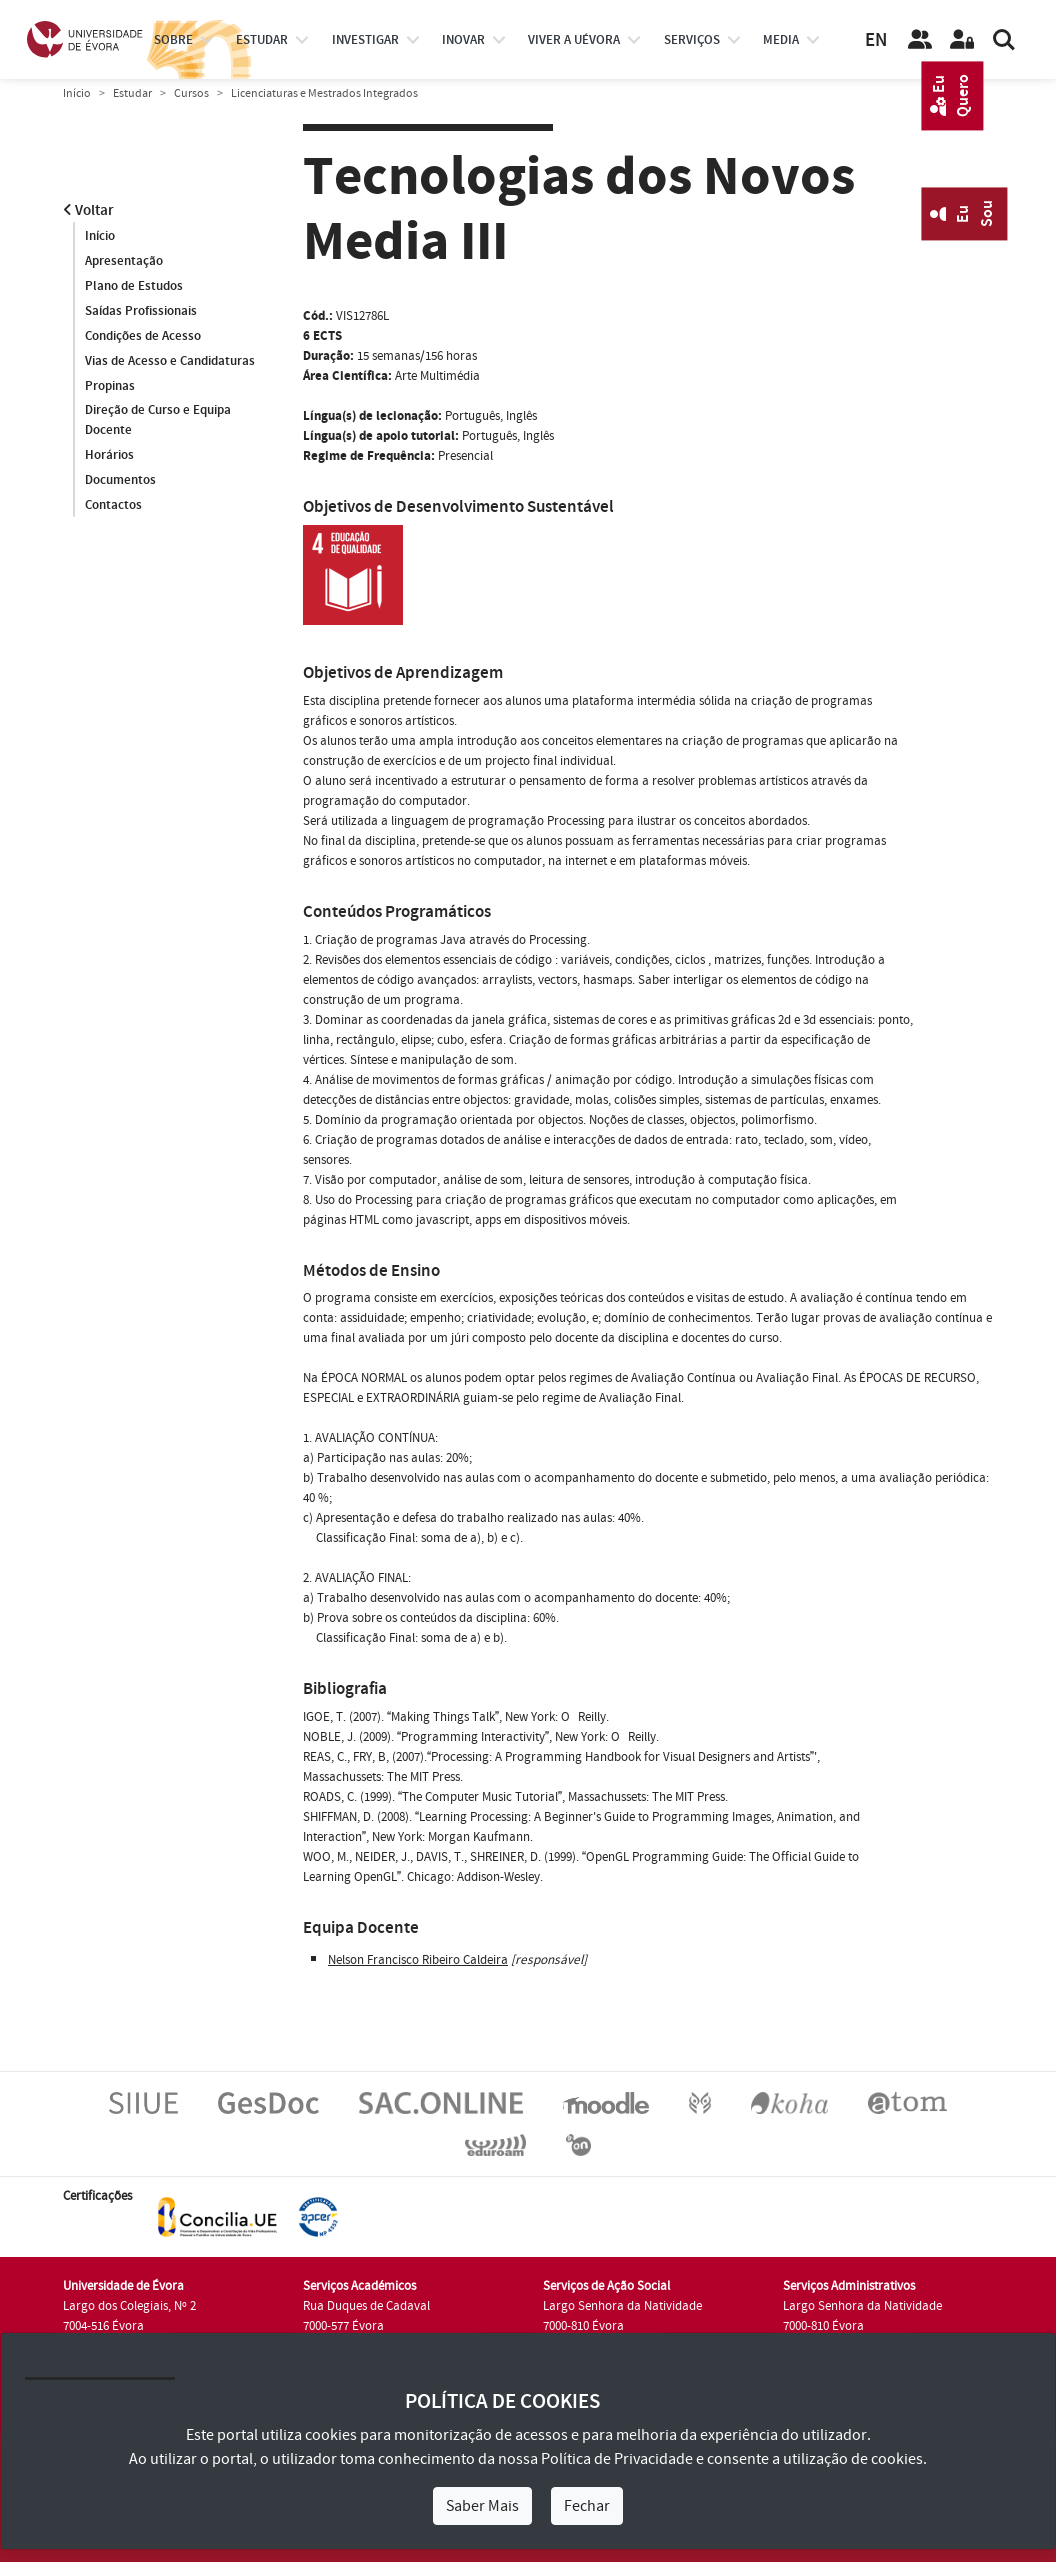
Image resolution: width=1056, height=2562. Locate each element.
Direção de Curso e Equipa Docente (158, 421)
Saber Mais (482, 2506)
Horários (109, 456)
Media (781, 40)
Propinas (110, 386)
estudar (262, 40)
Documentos (120, 481)
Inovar (463, 40)
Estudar (132, 93)
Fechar (587, 2506)
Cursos (191, 93)
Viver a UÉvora (574, 40)
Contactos (113, 506)
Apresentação (124, 261)
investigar (365, 40)
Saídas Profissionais (141, 311)
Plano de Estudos (134, 286)
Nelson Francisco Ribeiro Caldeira (418, 1960)
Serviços (692, 40)
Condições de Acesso (143, 336)
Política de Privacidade (617, 2459)
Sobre (173, 40)
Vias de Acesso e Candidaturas (170, 361)
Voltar (88, 210)
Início (77, 93)
